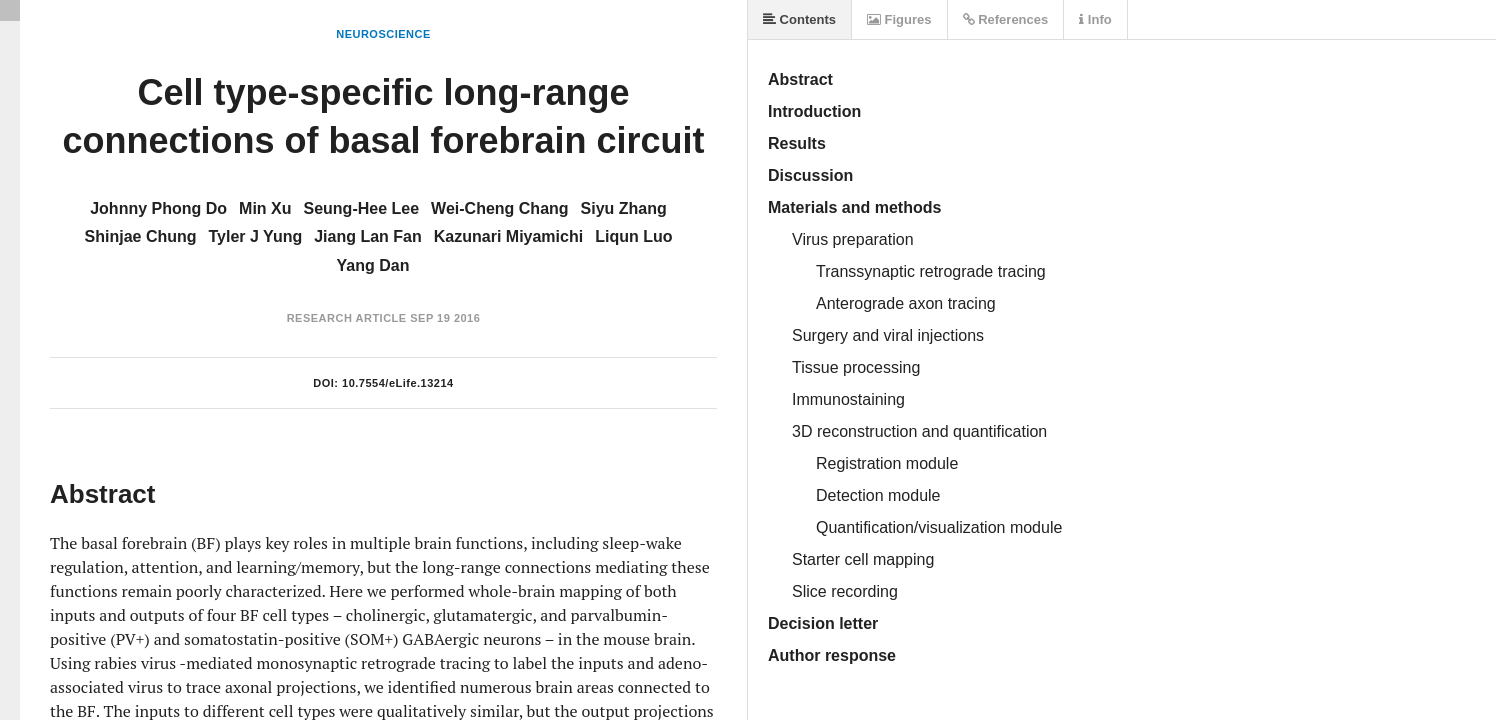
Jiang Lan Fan (368, 236)
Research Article (347, 318)
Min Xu (265, 208)
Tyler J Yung (256, 236)
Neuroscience (383, 34)
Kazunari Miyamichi (508, 236)
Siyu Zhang (624, 208)
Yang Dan (373, 265)
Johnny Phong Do (158, 208)
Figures (899, 19)
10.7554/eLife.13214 (398, 383)
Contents (799, 19)
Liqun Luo (633, 236)
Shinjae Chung (141, 236)
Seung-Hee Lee (362, 208)
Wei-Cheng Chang (499, 208)
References (1006, 19)
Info (1095, 19)
